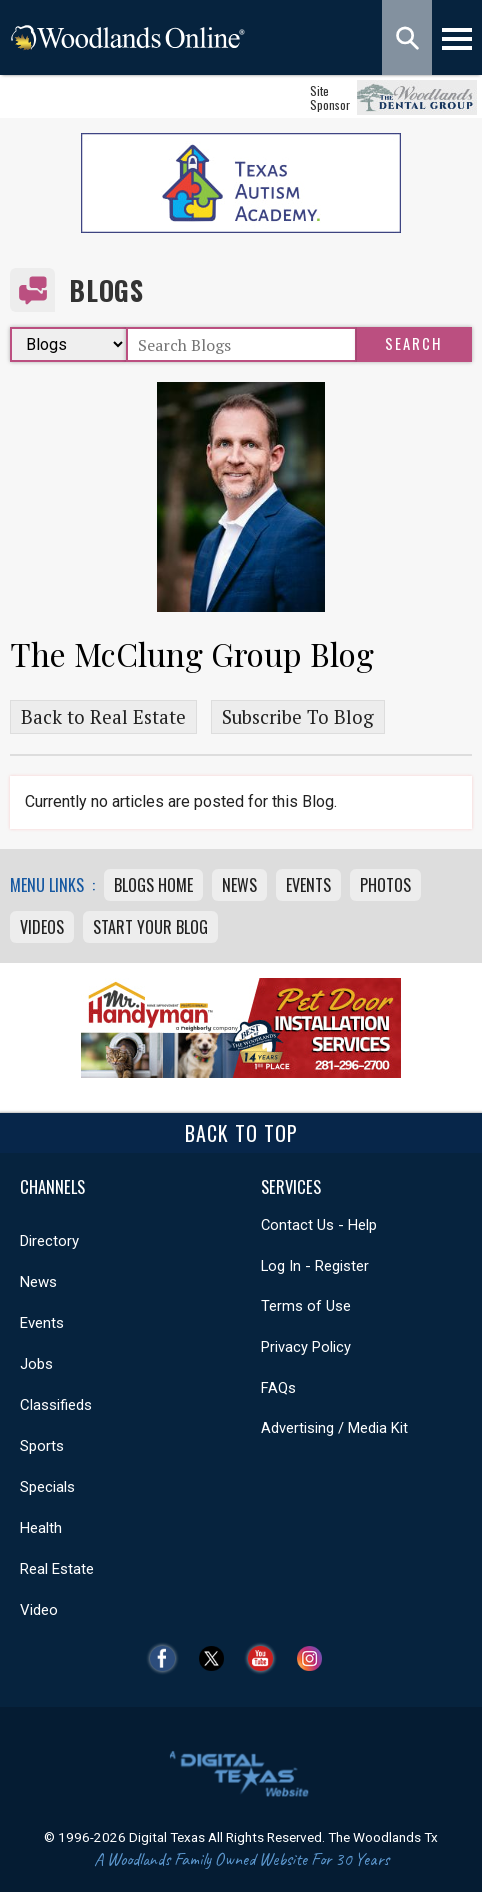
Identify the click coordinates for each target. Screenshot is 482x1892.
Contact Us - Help (319, 1225)
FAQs (278, 1388)
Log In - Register (315, 1266)
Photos (385, 885)
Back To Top (241, 1133)
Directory (49, 1241)
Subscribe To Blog (298, 717)
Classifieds (56, 1405)
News (239, 885)
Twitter (216, 1658)
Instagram (314, 1658)
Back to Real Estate (103, 717)
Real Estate (57, 1569)
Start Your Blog (150, 927)
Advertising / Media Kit (334, 1428)
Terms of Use (306, 1306)
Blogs (106, 290)
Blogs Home (153, 885)
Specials (47, 1487)
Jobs (36, 1364)
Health (41, 1528)
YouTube (265, 1658)
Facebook (167, 1658)
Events (308, 885)
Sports (42, 1446)
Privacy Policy (306, 1347)
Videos (42, 927)
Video (39, 1610)
